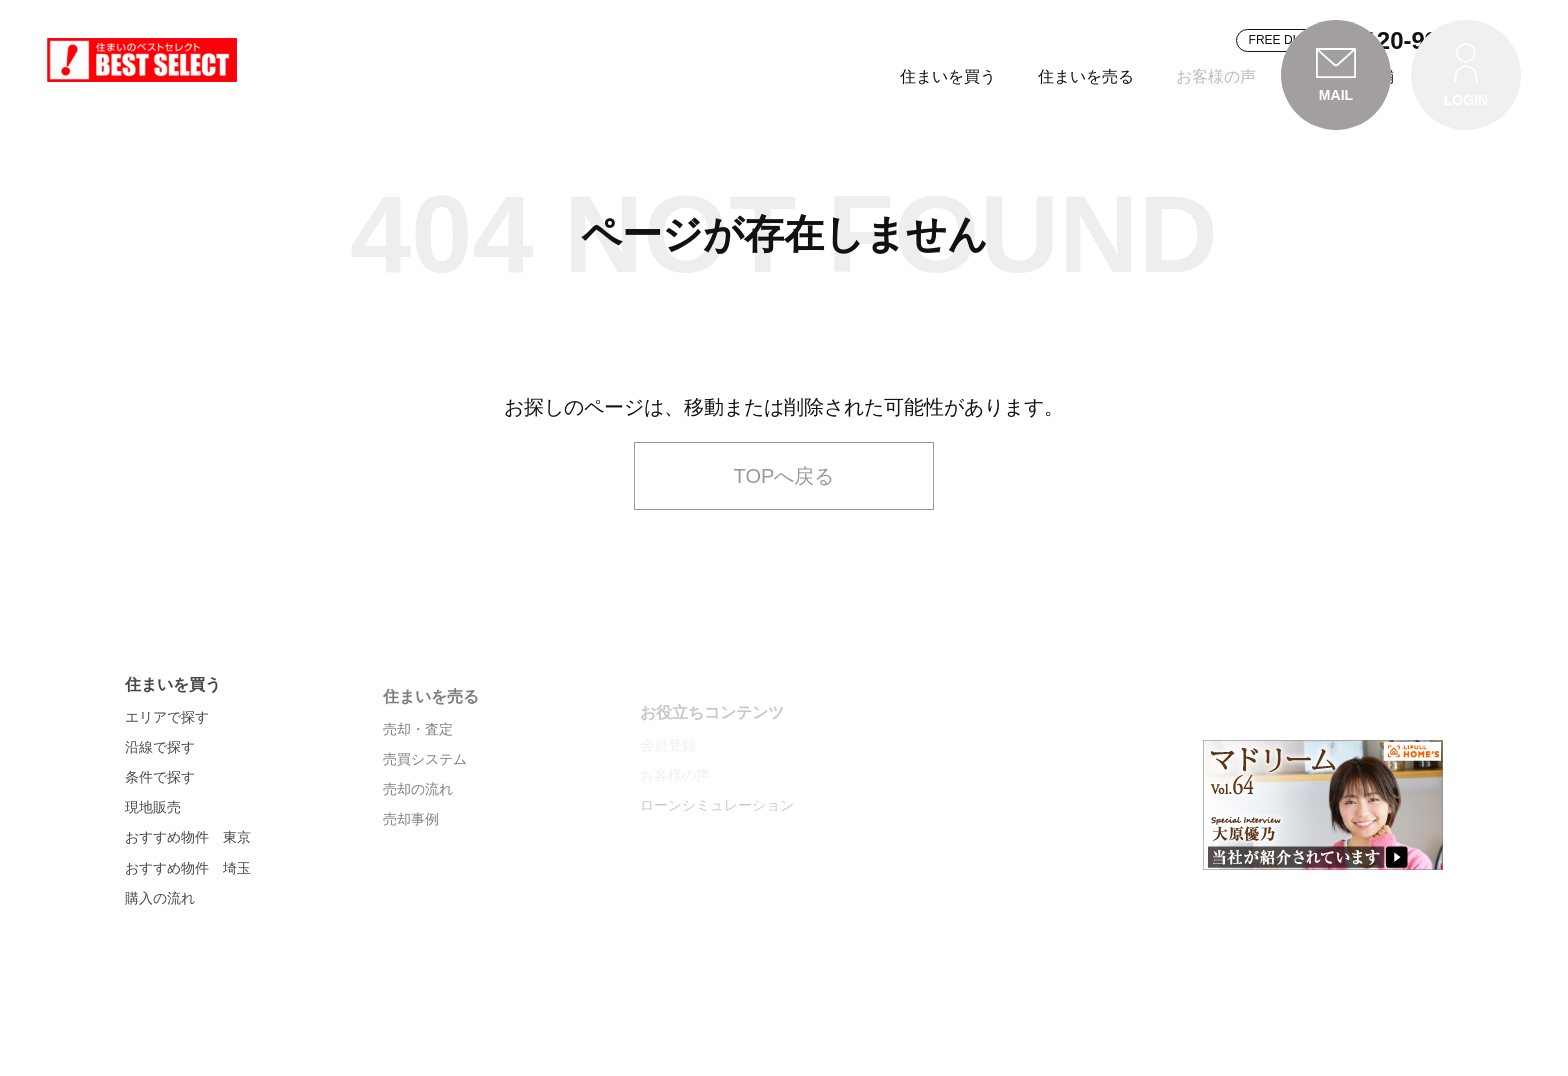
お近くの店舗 (1105, 76)
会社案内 (1227, 76)
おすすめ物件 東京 (188, 910)
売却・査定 (418, 805)
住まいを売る (845, 76)
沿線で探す (160, 819)
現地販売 (153, 880)
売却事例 (411, 895)
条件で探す (160, 850)
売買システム (425, 835)
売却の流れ (418, 865)
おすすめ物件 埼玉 (188, 940)
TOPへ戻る (784, 537)
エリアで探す (167, 789)
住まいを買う (707, 76)
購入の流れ (160, 970)
